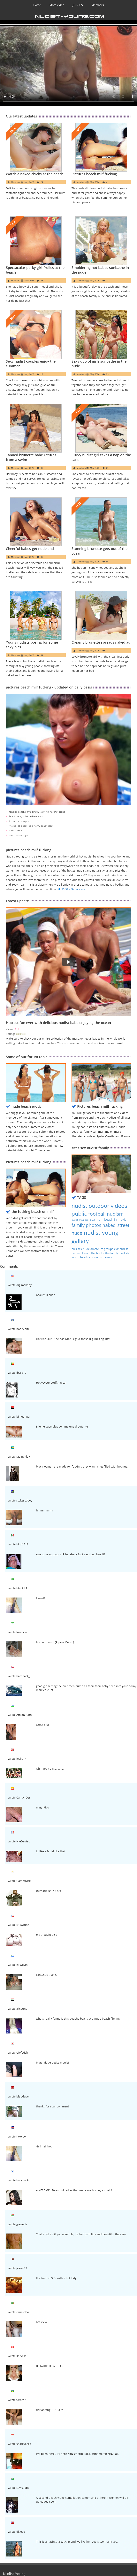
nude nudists (15, 830)
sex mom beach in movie (108, 1219)
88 (42, 280)
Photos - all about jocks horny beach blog (31, 825)
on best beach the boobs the (91, 1253)
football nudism (106, 1213)
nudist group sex (80, 1220)
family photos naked (94, 1225)
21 (107, 468)
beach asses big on (19, 835)
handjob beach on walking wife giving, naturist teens (37, 811)
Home (37, 5)
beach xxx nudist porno (96, 1257)
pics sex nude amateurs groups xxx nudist (100, 1249)
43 (42, 468)
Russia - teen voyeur (19, 821)
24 (42, 182)
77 (107, 650)
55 (107, 561)
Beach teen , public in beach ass (26, 816)
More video (56, 5)
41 (107, 182)
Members (97, 5)
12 (107, 280)
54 (42, 655)
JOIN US (78, 5)
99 (107, 374)
